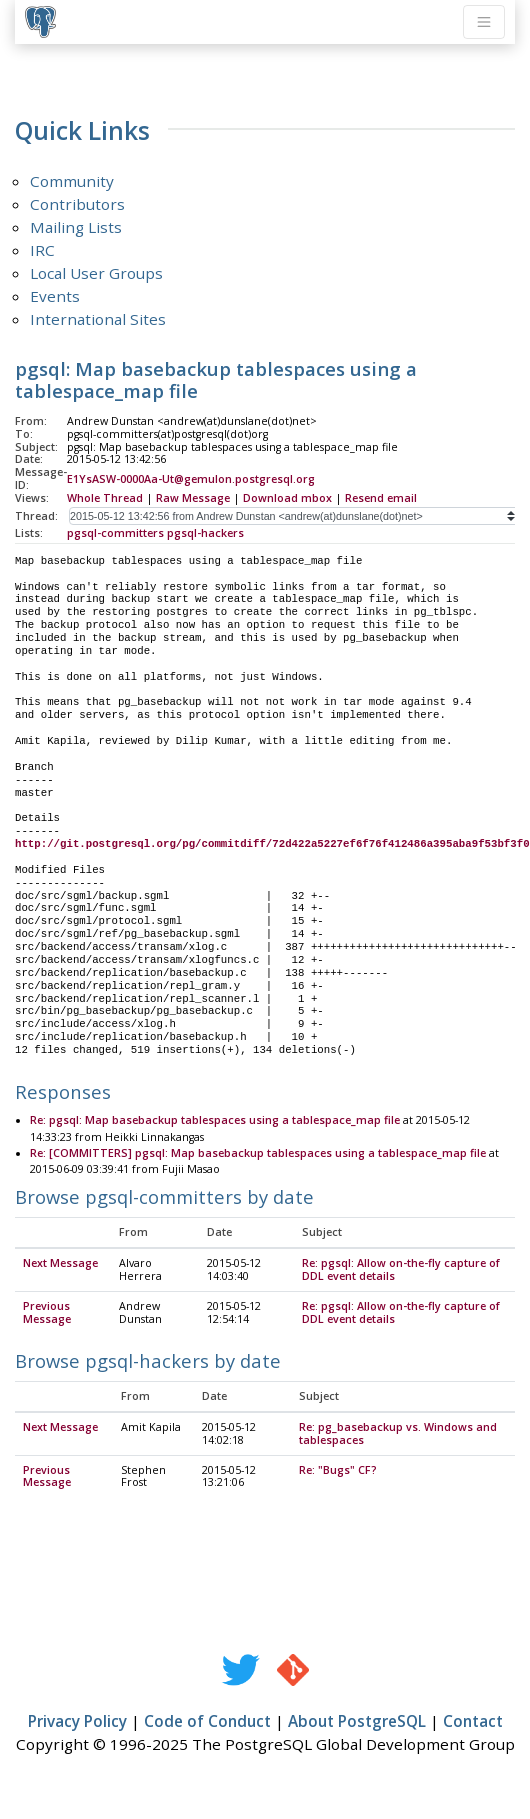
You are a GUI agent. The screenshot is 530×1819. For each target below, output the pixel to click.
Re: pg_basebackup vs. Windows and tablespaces (398, 1434)
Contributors (77, 204)
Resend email (381, 498)
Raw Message (193, 498)
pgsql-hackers (205, 533)
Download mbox (287, 498)
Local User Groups (96, 273)
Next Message (60, 1264)
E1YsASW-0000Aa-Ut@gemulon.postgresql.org (191, 479)
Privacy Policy (77, 1722)
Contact (473, 1722)
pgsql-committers (115, 533)
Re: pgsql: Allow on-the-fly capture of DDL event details (401, 1270)
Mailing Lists (76, 227)
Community (72, 181)
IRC (42, 250)
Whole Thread (105, 498)
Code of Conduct (207, 1722)
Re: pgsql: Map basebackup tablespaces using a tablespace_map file (215, 1121)
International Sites (98, 319)
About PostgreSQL (357, 1722)
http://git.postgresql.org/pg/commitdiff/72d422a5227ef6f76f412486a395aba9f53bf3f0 (272, 844)
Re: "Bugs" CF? (338, 1471)
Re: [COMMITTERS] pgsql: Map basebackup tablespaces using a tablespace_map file (258, 1154)
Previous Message (47, 1313)
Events (55, 296)
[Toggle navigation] (484, 22)
